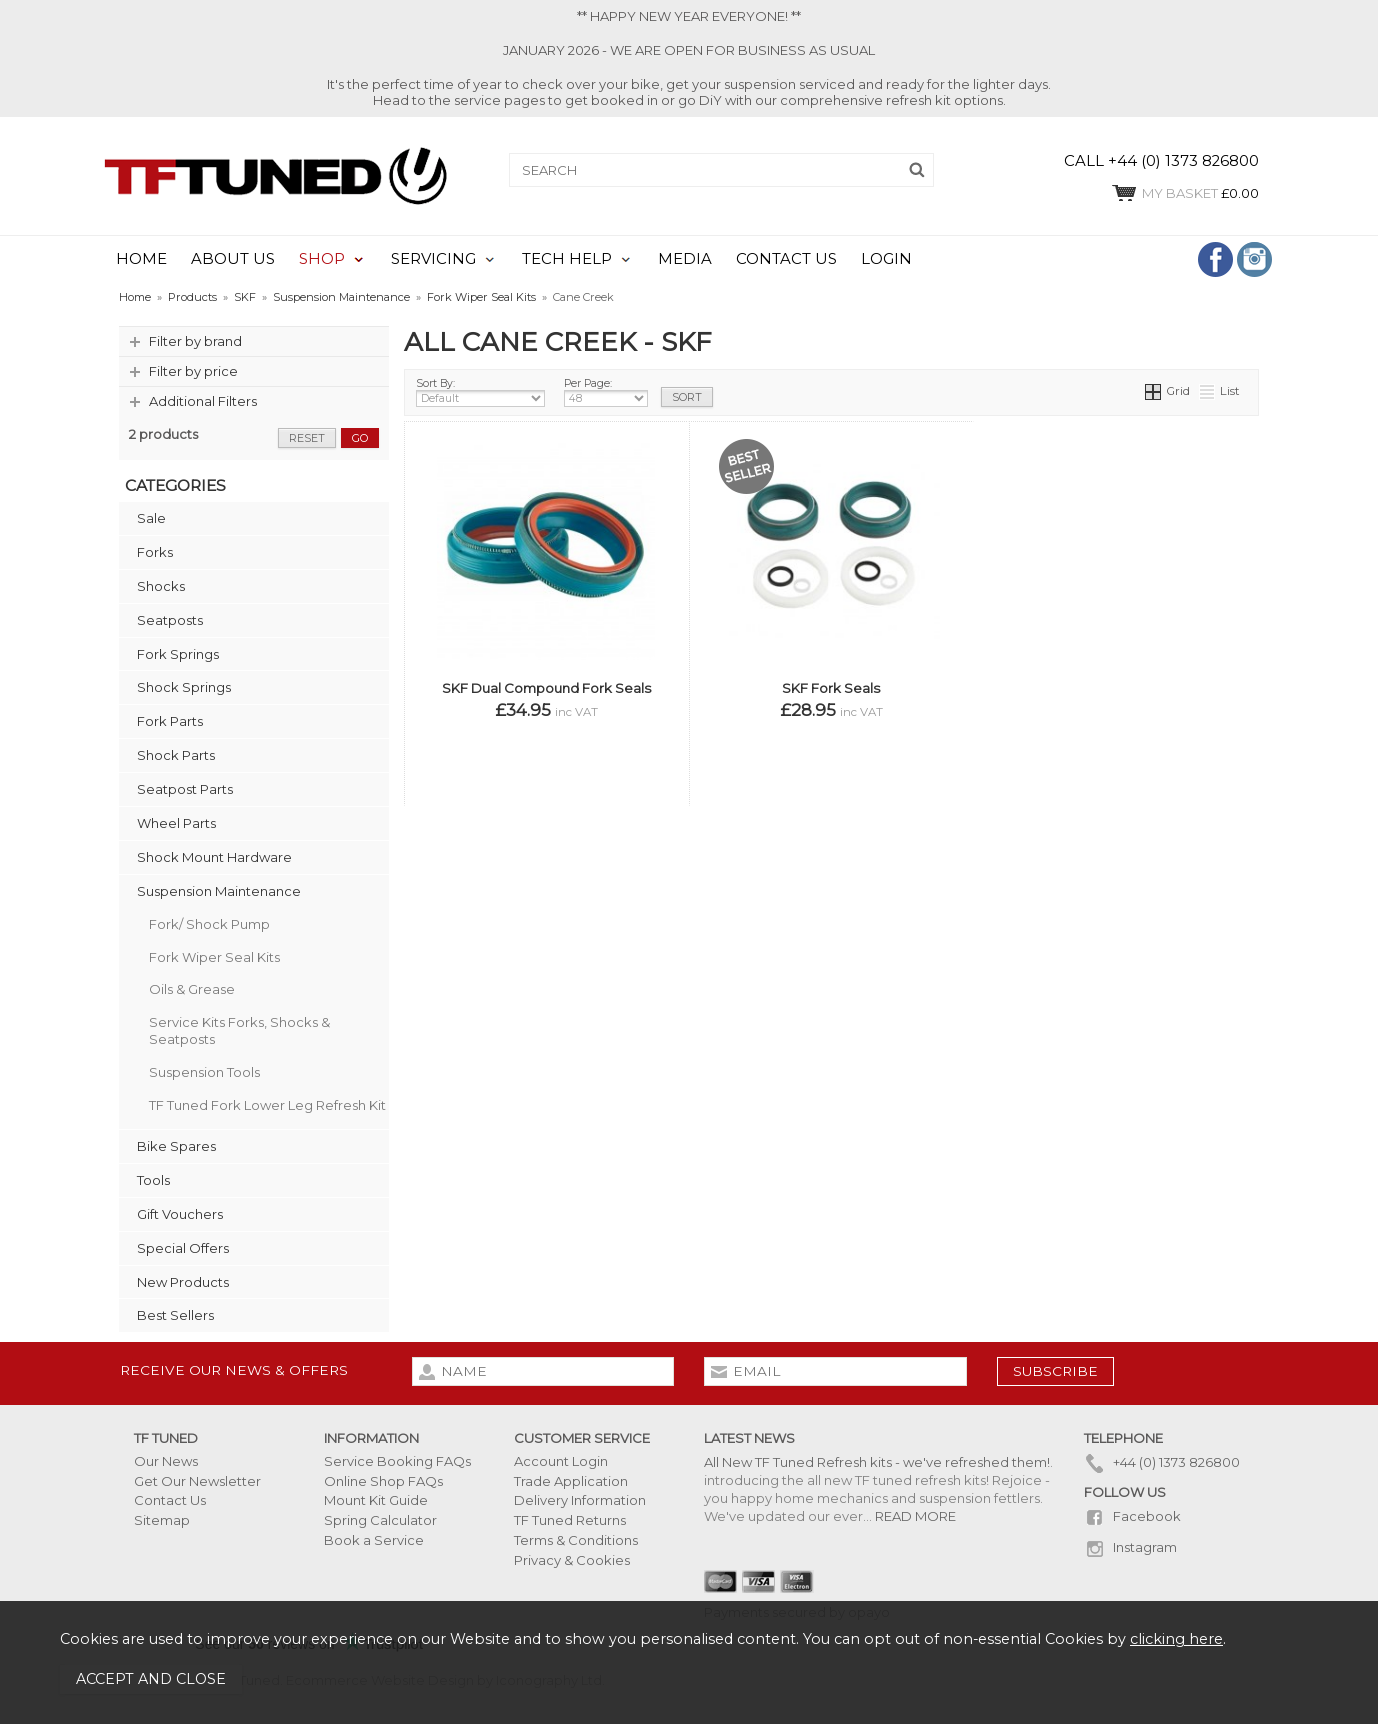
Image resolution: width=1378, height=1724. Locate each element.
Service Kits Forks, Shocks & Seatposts (239, 1030)
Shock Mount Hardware (214, 857)
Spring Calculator (380, 1520)
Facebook (1132, 1516)
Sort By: (480, 392)
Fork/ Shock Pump (209, 924)
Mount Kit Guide (376, 1500)
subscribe (1055, 1371)
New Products (183, 1282)
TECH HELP (567, 259)
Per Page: (606, 392)
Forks (155, 552)
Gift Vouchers (180, 1214)
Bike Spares (176, 1146)
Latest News (749, 1438)
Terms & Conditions (576, 1540)
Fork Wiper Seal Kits (214, 957)
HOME (141, 259)
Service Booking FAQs (397, 1461)
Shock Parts (176, 755)
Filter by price (193, 371)
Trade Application (571, 1481)
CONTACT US (786, 259)
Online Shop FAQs (383, 1481)
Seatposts (170, 620)
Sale (151, 518)
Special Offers (183, 1248)
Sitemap (162, 1520)
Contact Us (170, 1500)
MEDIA (685, 259)
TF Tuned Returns (570, 1520)
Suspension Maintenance (219, 891)
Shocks (161, 586)
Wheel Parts (176, 823)
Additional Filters (203, 401)
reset (307, 438)
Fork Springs (178, 654)
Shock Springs (184, 687)
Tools (153, 1180)
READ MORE (915, 1516)
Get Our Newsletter (197, 1481)
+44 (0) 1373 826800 (1162, 1462)
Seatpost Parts (185, 789)
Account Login (561, 1461)
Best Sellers (175, 1315)
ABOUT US (233, 259)
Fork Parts (170, 721)
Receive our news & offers (234, 1370)
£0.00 (1184, 193)
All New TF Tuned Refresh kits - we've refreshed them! (877, 1462)
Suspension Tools (204, 1072)
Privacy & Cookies (572, 1560)
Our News (166, 1461)
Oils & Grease (192, 989)
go (360, 438)
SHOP (322, 259)
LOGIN (886, 259)
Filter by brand (195, 341)
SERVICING (433, 259)
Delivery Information (580, 1500)
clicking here (1176, 1639)
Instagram (1130, 1547)
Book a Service (374, 1540)
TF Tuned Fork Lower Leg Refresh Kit (267, 1105)
